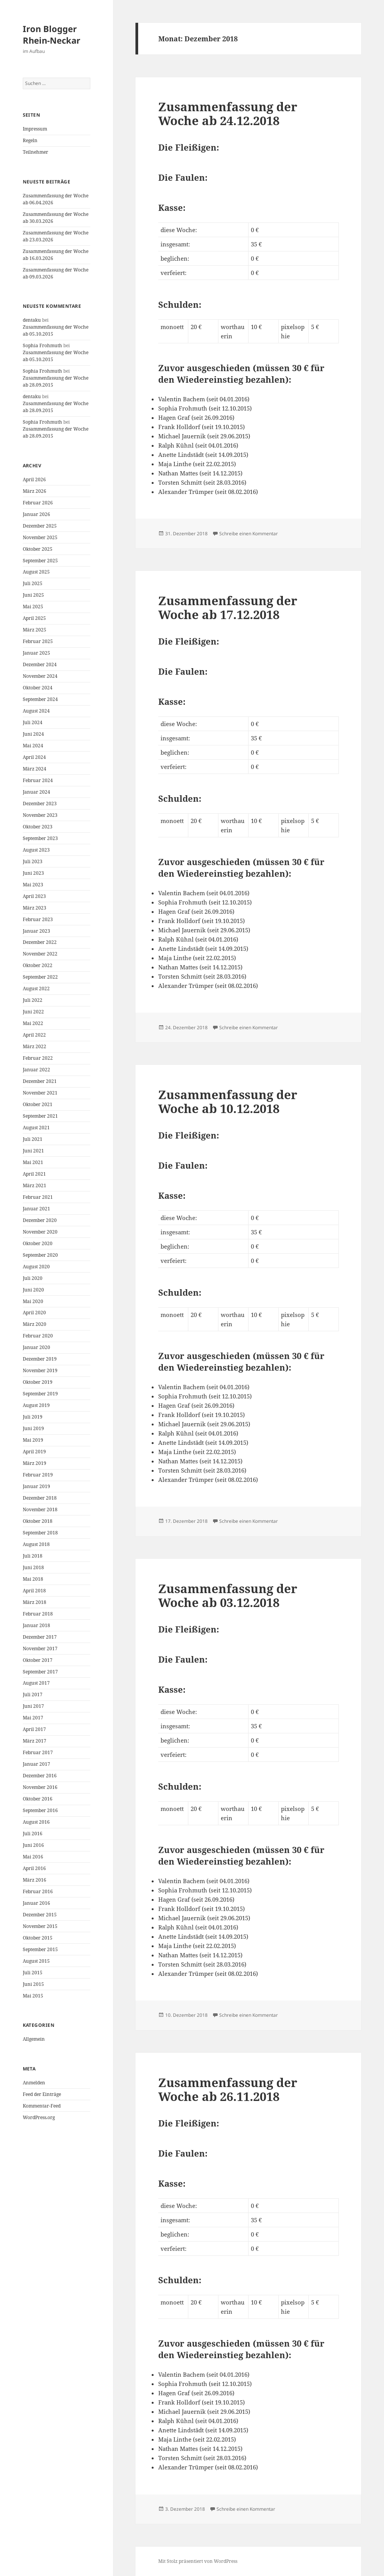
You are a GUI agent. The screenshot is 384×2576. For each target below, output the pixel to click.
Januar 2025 (36, 653)
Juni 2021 (33, 1150)
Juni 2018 (33, 1567)
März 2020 (34, 1324)
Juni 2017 (33, 1706)
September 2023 (40, 838)
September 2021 (40, 1116)
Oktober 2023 (37, 826)
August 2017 (36, 1683)
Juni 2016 (33, 1845)
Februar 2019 (38, 1474)
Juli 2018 (32, 1556)
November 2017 (40, 1648)
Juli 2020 (32, 1278)
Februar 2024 (38, 780)
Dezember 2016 (40, 1775)
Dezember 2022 (40, 942)
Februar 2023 (38, 919)
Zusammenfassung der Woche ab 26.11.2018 (227, 2089)
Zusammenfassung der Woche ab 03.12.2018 (227, 1595)
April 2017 (34, 1729)
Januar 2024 (36, 792)
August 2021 (36, 1127)
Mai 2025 (33, 606)
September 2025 (40, 560)
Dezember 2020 (40, 1220)
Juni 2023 (33, 873)
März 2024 (34, 768)
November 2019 (40, 1370)
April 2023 (34, 896)
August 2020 (36, 1266)
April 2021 (34, 1174)
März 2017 (34, 1741)
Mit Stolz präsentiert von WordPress (197, 2561)
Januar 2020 (36, 1347)
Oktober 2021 (37, 1104)
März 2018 (34, 1602)
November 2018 (40, 1509)
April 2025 (34, 618)
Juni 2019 (33, 1428)
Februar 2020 (38, 1335)
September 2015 (40, 1949)
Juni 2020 (33, 1289)
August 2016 (36, 1822)
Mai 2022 (33, 1023)
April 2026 (34, 479)
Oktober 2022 (37, 965)
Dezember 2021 (40, 1081)
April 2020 (34, 1312)
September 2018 (40, 1532)
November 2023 (40, 815)
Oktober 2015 (37, 1938)
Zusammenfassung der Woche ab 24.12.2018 (227, 113)
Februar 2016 (38, 1891)
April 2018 (34, 1590)
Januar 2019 (36, 1486)
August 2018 (36, 1544)
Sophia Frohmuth (42, 345)
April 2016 (34, 1868)
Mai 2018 (33, 1579)
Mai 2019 (33, 1440)
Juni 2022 (33, 1011)
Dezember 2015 (40, 1914)
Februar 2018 (38, 1613)
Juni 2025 (33, 595)
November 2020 (40, 1232)
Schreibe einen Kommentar (248, 533)
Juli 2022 (32, 1000)
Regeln (30, 140)
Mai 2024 (33, 745)
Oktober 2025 (37, 549)
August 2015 (36, 1961)
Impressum (35, 129)
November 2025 (40, 537)
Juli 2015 (32, 1972)
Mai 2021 (33, 1162)
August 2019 (36, 1405)
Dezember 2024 (40, 664)
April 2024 (34, 757)
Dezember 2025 (40, 526)
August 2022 (36, 988)
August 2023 (36, 850)
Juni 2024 (33, 734)
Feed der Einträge (42, 2094)
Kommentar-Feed (42, 2106)
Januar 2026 (36, 514)
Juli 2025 (32, 583)
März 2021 (34, 1185)
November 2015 (40, 1926)
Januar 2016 (36, 1903)
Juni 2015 (33, 1984)
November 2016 (40, 1787)
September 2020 (40, 1255)
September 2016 (40, 1810)
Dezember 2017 (40, 1637)
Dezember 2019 (40, 1359)
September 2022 (40, 977)
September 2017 (40, 1671)
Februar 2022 (38, 1058)
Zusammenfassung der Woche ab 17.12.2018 (227, 607)
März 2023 (34, 907)
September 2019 (40, 1393)
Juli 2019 (32, 1417)
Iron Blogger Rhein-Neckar (51, 34)
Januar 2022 (36, 1069)
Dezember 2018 (40, 1498)
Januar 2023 (36, 931)
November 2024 (40, 676)
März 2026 (34, 491)
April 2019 (34, 1451)
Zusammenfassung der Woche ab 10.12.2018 (227, 1101)
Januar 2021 (36, 1208)
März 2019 (34, 1463)
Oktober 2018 (37, 1521)
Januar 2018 (36, 1625)
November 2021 (40, 1092)
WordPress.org (39, 2117)
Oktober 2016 (37, 1798)
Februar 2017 (38, 1752)
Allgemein (34, 2039)
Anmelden (34, 2082)
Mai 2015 (33, 1995)
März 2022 (34, 1046)
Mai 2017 (33, 1717)
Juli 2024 (32, 722)
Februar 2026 (38, 502)
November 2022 (40, 953)
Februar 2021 (38, 1197)
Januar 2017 (36, 1764)
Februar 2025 (38, 641)
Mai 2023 (33, 884)
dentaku (32, 320)
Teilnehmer (35, 152)
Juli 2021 (32, 1139)
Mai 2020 (33, 1301)
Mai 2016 (33, 1856)
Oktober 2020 (37, 1243)
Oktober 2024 (37, 687)
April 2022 (34, 1035)
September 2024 (40, 699)
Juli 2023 (32, 861)
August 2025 (36, 571)
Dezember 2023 (40, 803)
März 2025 (34, 629)
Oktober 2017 (37, 1660)
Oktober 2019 (37, 1382)
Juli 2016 (32, 1833)
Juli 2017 (32, 1694)
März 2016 (34, 1880)
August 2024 (36, 711)
